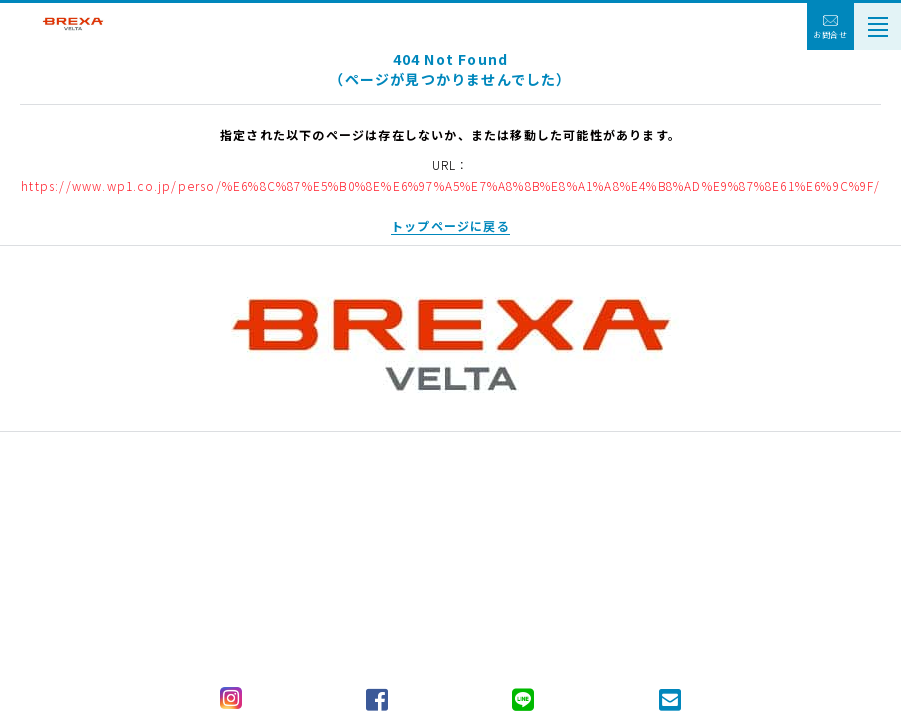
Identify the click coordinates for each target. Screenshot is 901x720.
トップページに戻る (450, 225)
